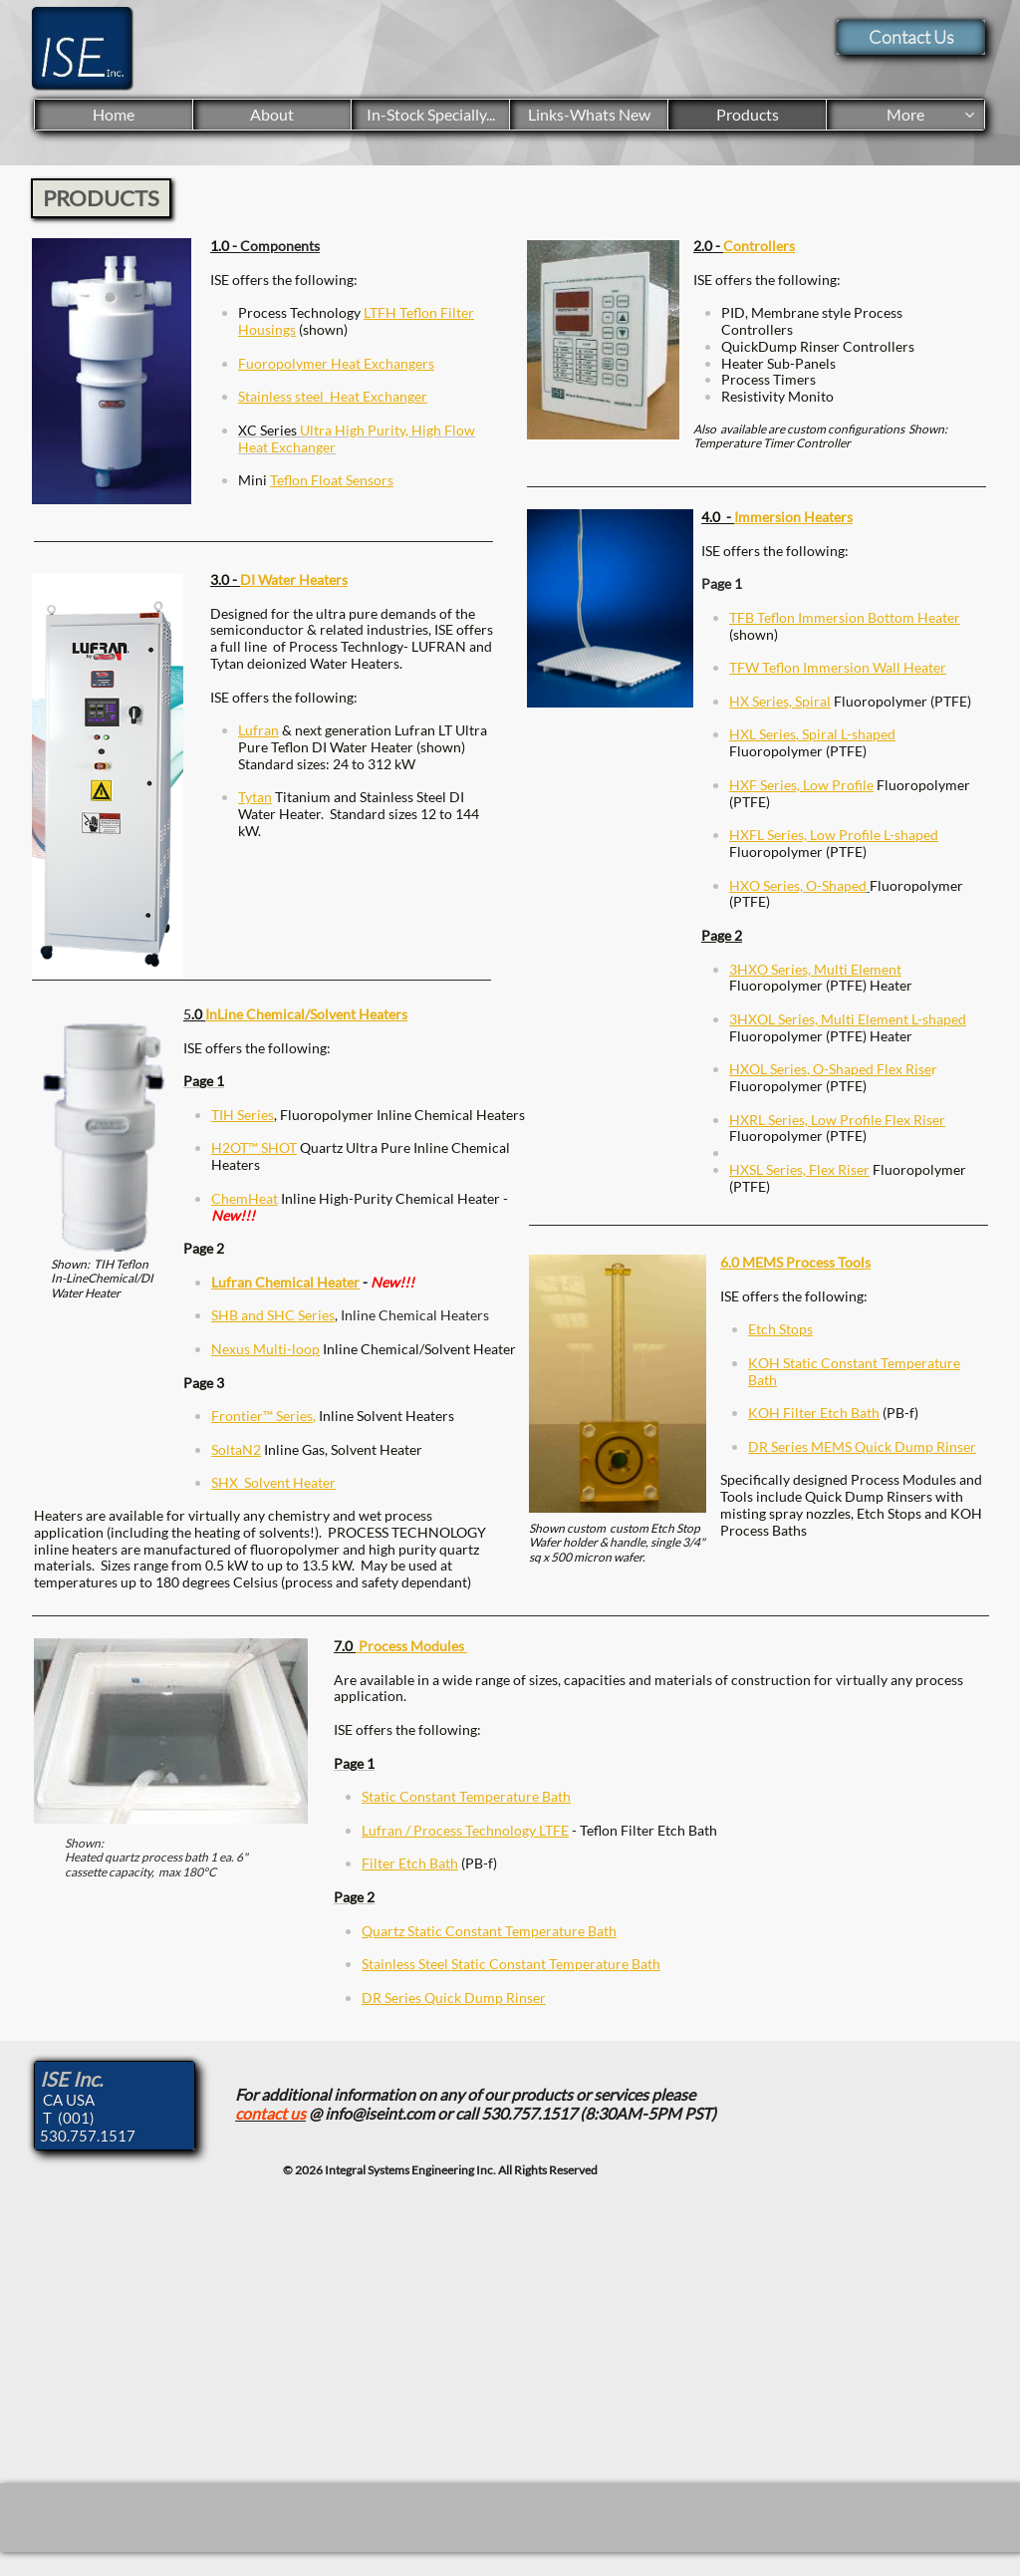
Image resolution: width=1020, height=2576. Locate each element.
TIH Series (242, 1114)
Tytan (255, 796)
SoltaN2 (236, 1449)
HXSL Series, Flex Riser (799, 1169)
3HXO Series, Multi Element (815, 969)
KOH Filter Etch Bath (814, 1412)
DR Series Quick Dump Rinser (454, 1997)
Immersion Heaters (793, 516)
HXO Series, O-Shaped (798, 885)
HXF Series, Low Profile (801, 784)
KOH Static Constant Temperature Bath (854, 1371)
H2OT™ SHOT (254, 1147)
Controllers (759, 245)
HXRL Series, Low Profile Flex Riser (837, 1119)
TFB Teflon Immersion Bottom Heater (844, 617)
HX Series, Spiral (780, 701)
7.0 (345, 1645)
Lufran (258, 729)
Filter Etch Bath (410, 1863)
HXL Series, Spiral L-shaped (812, 733)
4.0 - (717, 516)
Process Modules (411, 1645)
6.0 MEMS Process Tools (795, 1262)
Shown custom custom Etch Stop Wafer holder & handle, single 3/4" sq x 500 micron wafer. (617, 1543)
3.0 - (225, 579)
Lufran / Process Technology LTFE (465, 1830)
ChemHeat (244, 1198)
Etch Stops (780, 1328)
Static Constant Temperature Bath (466, 1796)
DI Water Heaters (294, 579)
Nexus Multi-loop (265, 1348)
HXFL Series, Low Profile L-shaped (833, 834)
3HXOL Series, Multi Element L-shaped (847, 1018)
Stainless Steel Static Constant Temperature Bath (511, 1963)
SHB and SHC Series (273, 1314)
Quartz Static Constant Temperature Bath (489, 1930)
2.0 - (708, 245)
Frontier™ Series (262, 1415)
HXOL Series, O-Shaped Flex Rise (830, 1068)
